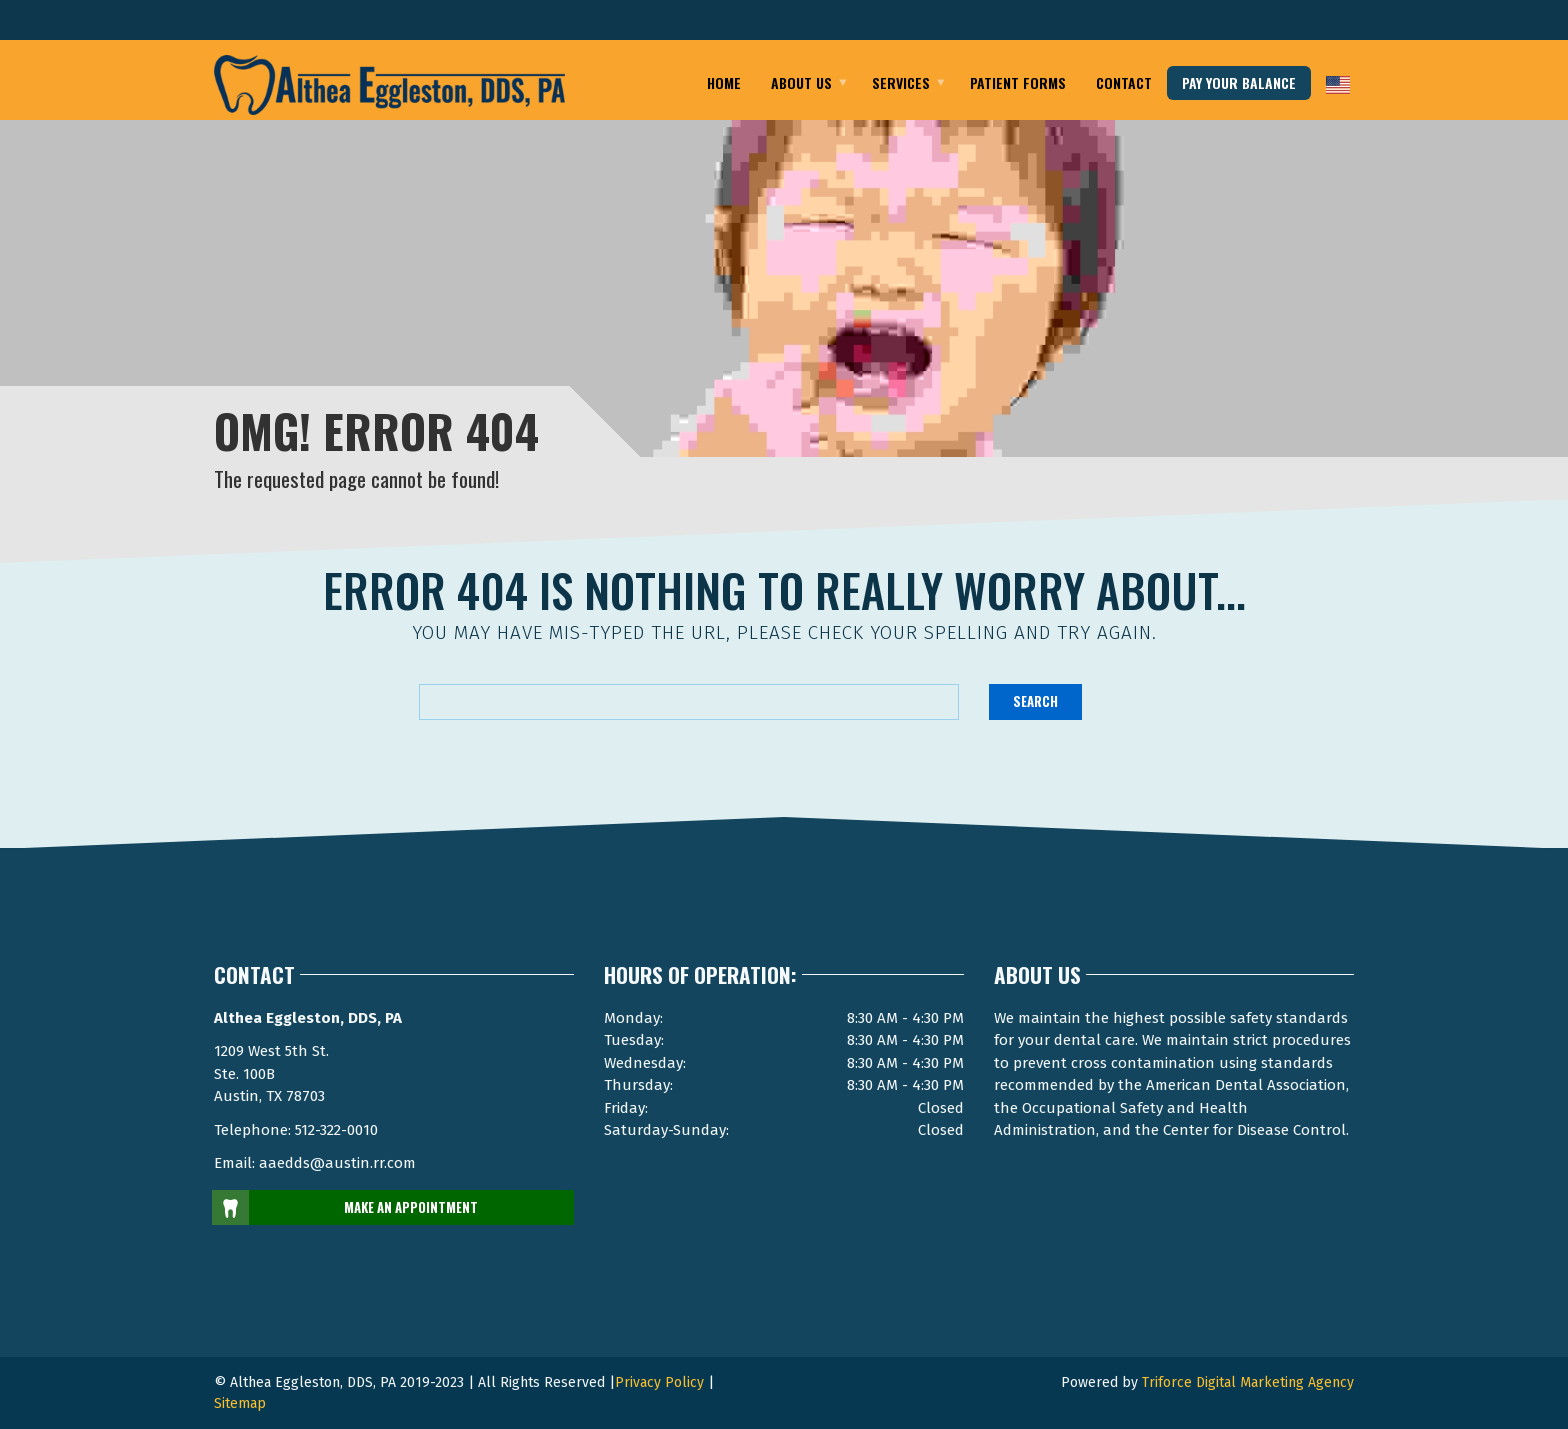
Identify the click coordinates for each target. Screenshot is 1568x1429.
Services (901, 82)
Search (1035, 701)
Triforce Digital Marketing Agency (1248, 1382)
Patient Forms (1018, 82)
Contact (1124, 82)
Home (724, 82)
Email (318, 22)
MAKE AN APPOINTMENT (346, 1208)
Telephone (1269, 22)
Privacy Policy (659, 1382)
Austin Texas (476, 22)
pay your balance (1239, 82)
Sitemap (240, 1403)
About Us (801, 82)
